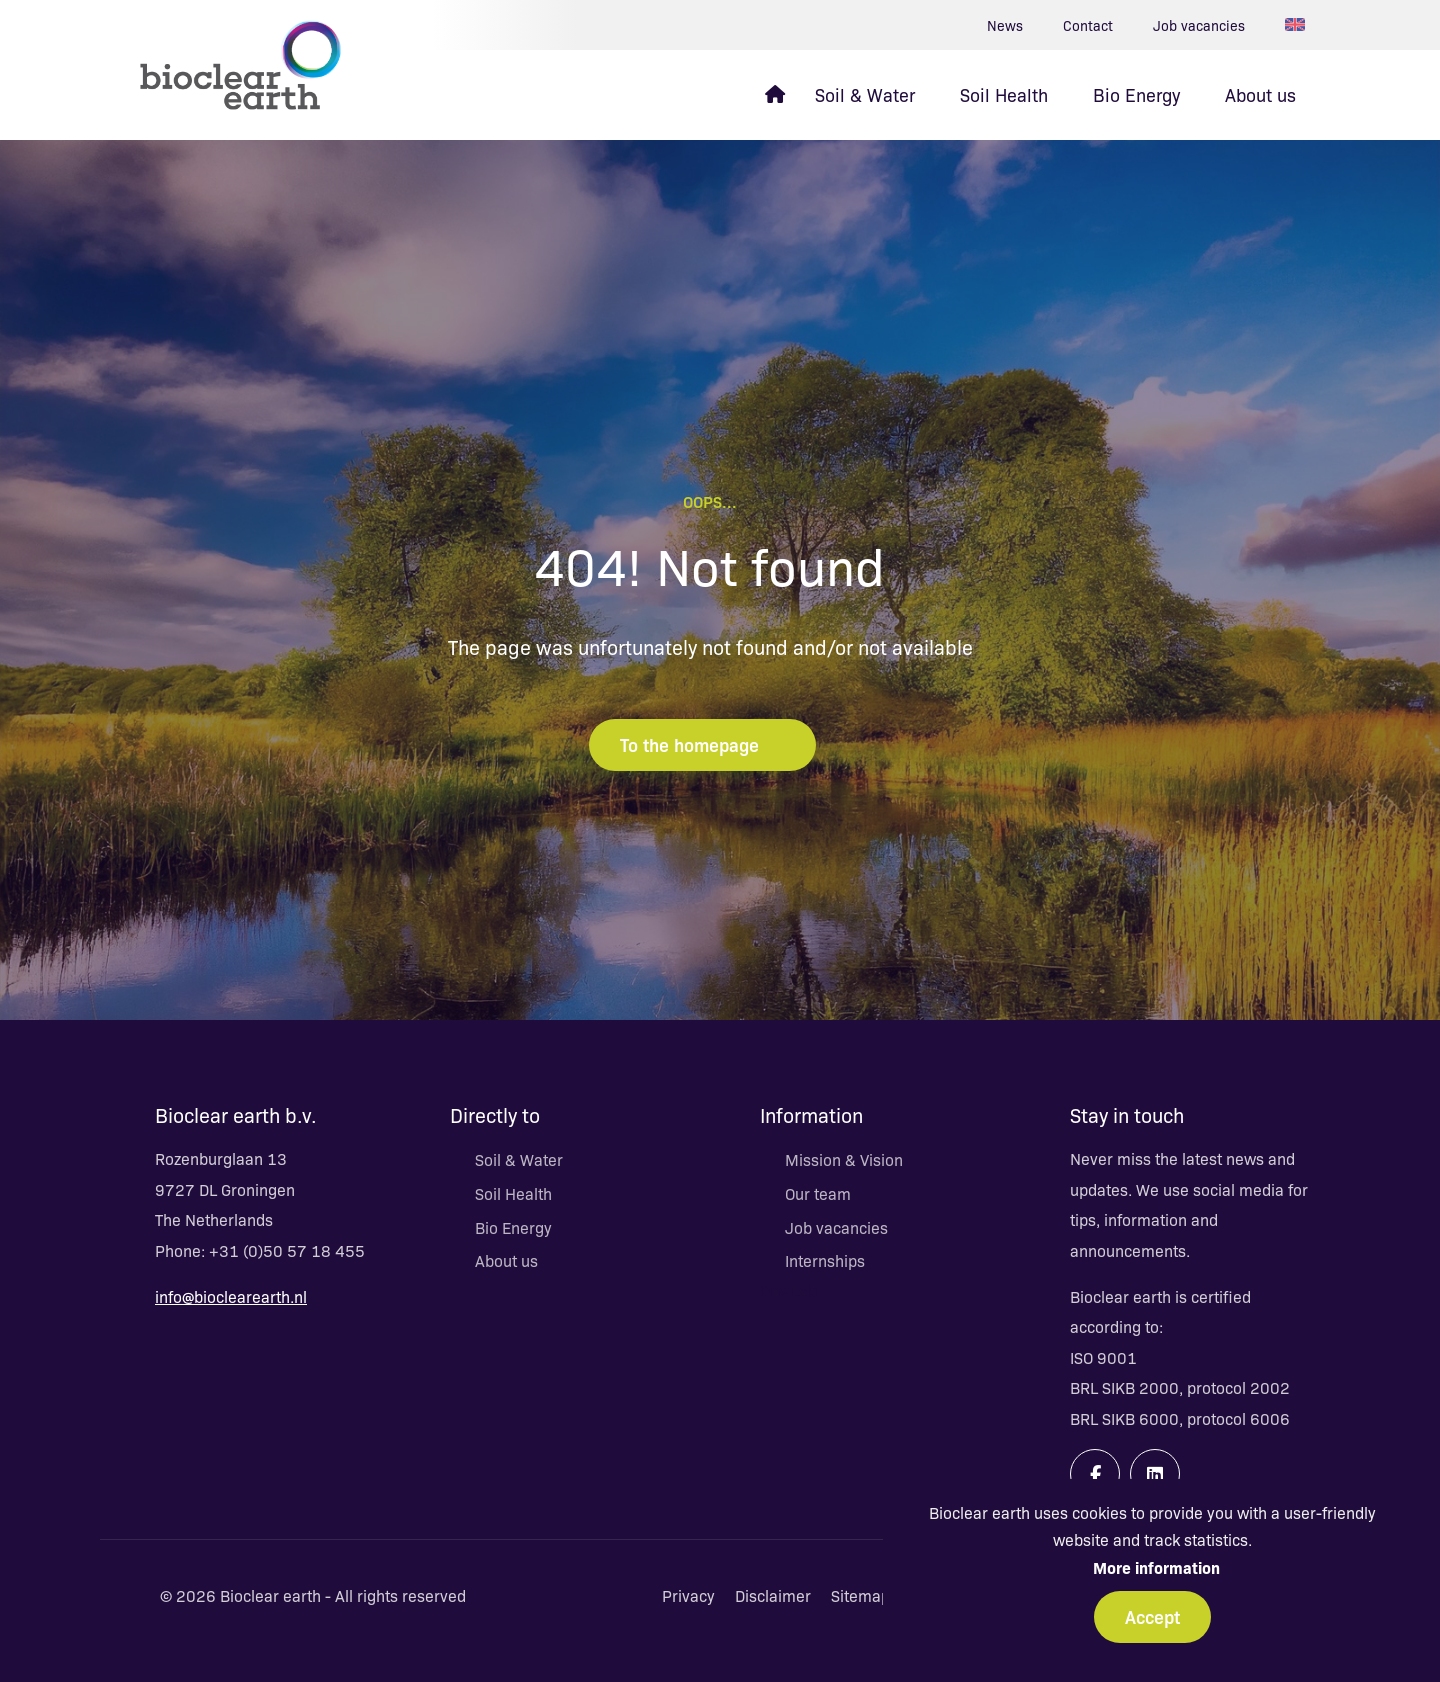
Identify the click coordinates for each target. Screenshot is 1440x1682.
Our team (818, 1193)
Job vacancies (1199, 25)
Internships (825, 1260)
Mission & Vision (844, 1159)
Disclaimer (773, 1595)
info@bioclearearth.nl (231, 1296)
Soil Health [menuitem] (1004, 94)
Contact (1088, 25)
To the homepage (702, 744)
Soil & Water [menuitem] (865, 94)
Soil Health (513, 1193)
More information (1156, 1567)
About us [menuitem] (1260, 94)
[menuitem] (775, 95)
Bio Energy (513, 1227)
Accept (1152, 1616)
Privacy (688, 1595)
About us (506, 1260)
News (1005, 25)
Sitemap (860, 1595)
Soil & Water (519, 1159)
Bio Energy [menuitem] (1136, 94)
